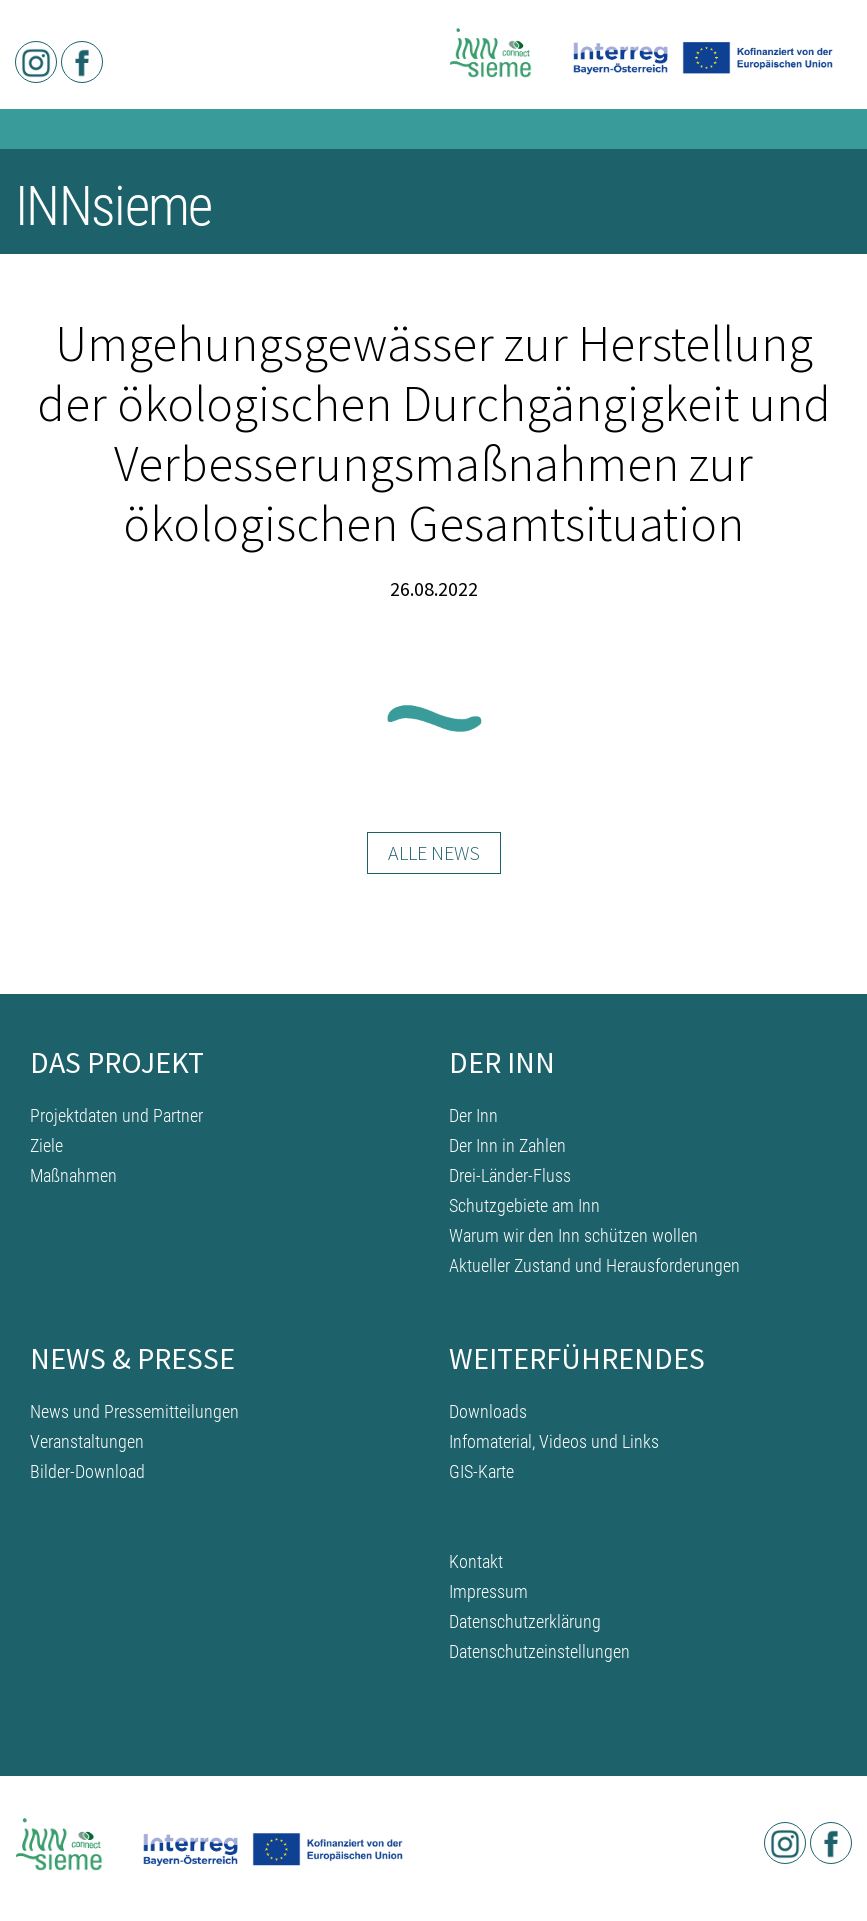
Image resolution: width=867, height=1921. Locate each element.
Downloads (488, 1411)
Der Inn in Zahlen (507, 1145)
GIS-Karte (481, 1471)
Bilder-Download (87, 1471)
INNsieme (113, 206)
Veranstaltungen (87, 1441)
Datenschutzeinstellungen (539, 1651)
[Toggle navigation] (824, 210)
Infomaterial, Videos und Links (554, 1441)
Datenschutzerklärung (525, 1621)
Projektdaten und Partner (116, 1115)
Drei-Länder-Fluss (510, 1175)
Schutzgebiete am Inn (524, 1205)
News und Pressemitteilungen (134, 1411)
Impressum (488, 1591)
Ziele (46, 1145)
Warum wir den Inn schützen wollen (573, 1235)
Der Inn (473, 1115)
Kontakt (476, 1561)
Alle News (434, 852)
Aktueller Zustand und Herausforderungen (594, 1265)
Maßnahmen (73, 1175)
